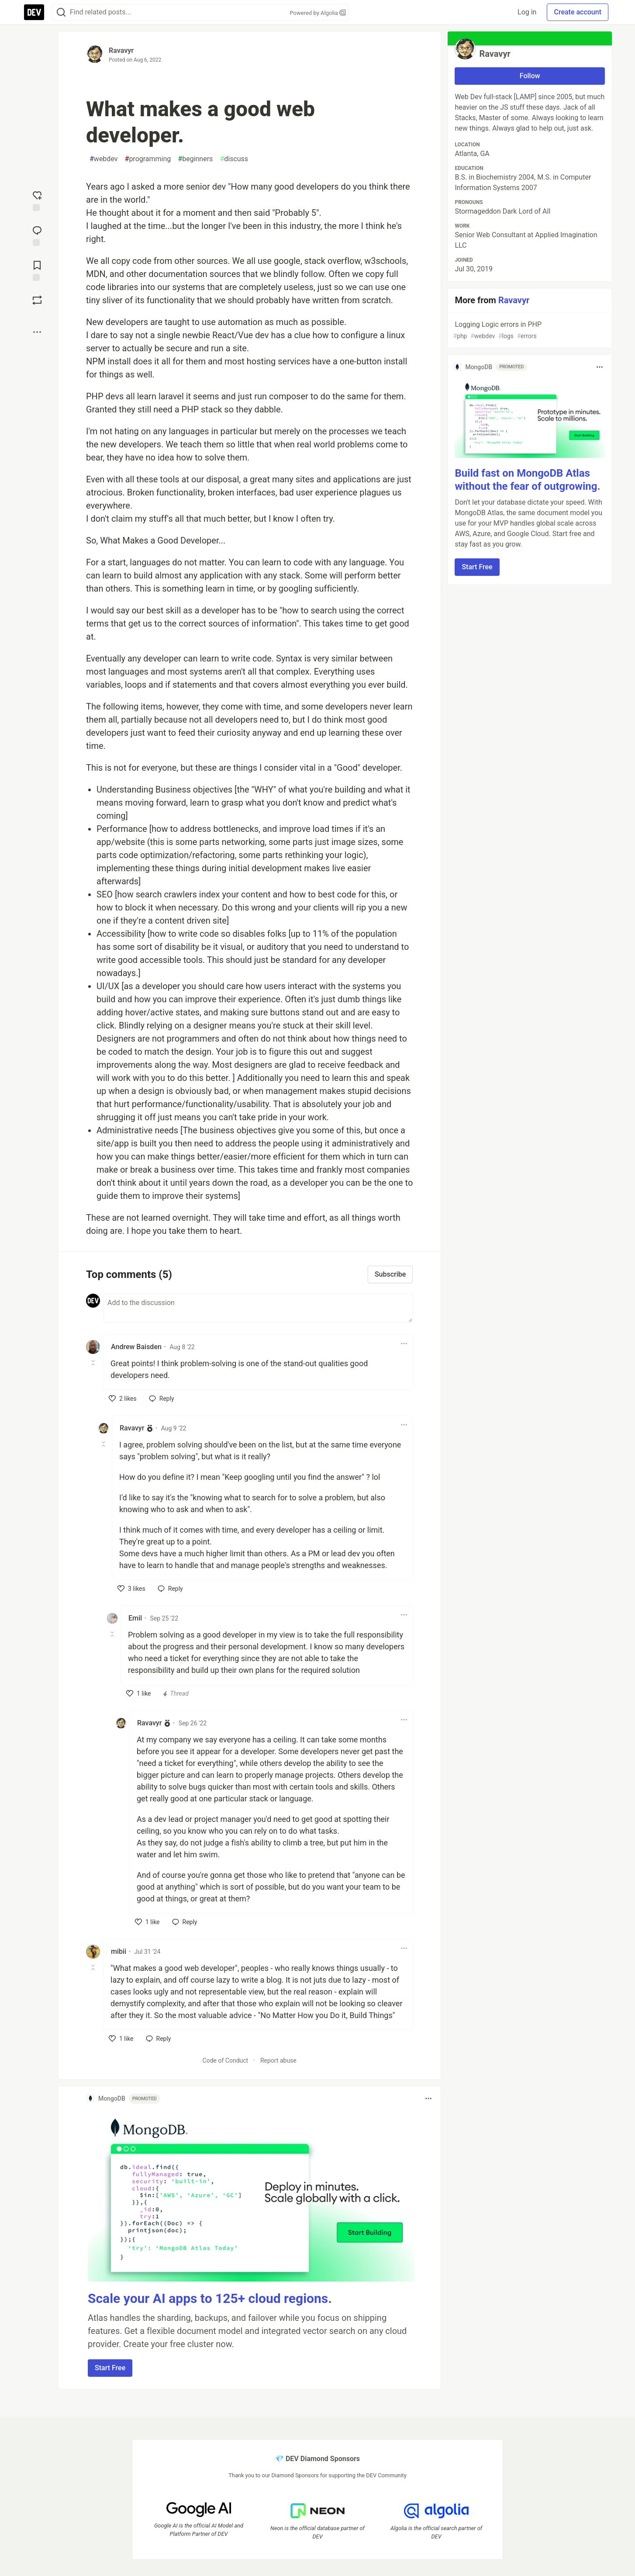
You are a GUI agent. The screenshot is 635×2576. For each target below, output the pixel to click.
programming (148, 159)
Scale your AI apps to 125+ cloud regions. (210, 2298)
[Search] (61, 12)
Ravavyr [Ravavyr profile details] (132, 1428)
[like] (123, 1399)
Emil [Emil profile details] (135, 1618)
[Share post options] (37, 332)
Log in (527, 12)
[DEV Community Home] (34, 12)
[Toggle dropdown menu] (404, 1343)
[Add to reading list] (37, 270)
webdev (104, 159)
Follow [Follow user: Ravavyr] (530, 76)
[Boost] (37, 300)
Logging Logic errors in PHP (529, 330)
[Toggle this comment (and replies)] (93, 1363)
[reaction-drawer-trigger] (37, 200)
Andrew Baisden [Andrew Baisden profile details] (136, 1347)
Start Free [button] (110, 2368)
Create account (577, 12)
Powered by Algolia (317, 13)
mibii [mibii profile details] (118, 1951)
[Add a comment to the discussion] (258, 1308)
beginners (195, 159)
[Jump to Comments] (37, 235)
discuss (234, 159)
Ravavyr (121, 50)
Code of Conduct (225, 2060)
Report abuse (278, 2060)
